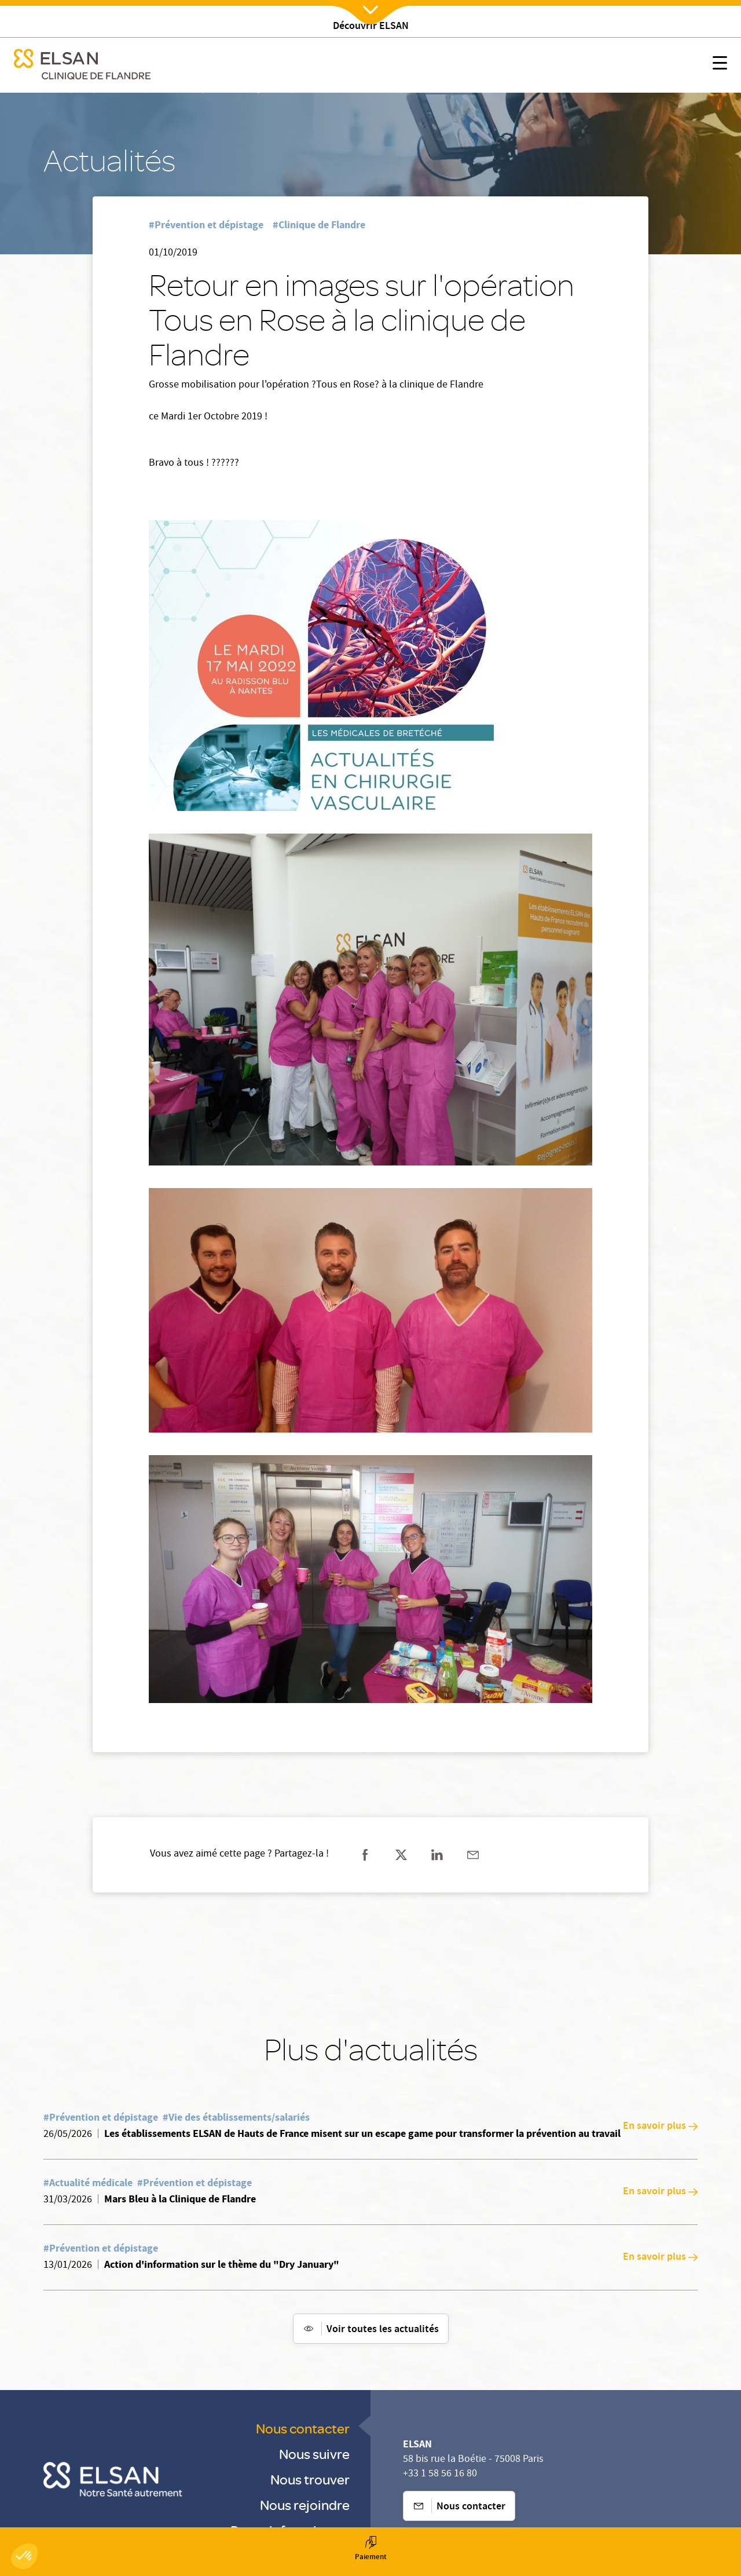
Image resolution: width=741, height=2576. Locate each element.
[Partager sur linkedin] (437, 1855)
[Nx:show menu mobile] (720, 65)
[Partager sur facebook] (365, 1855)
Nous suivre (314, 2453)
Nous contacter (303, 2428)
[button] (24, 2556)
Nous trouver (310, 2479)
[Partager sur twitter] (401, 1855)
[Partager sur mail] (473, 1855)
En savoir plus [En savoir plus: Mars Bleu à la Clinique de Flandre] (660, 2192)
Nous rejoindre (305, 2504)
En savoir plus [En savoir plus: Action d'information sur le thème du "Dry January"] (660, 2257)
